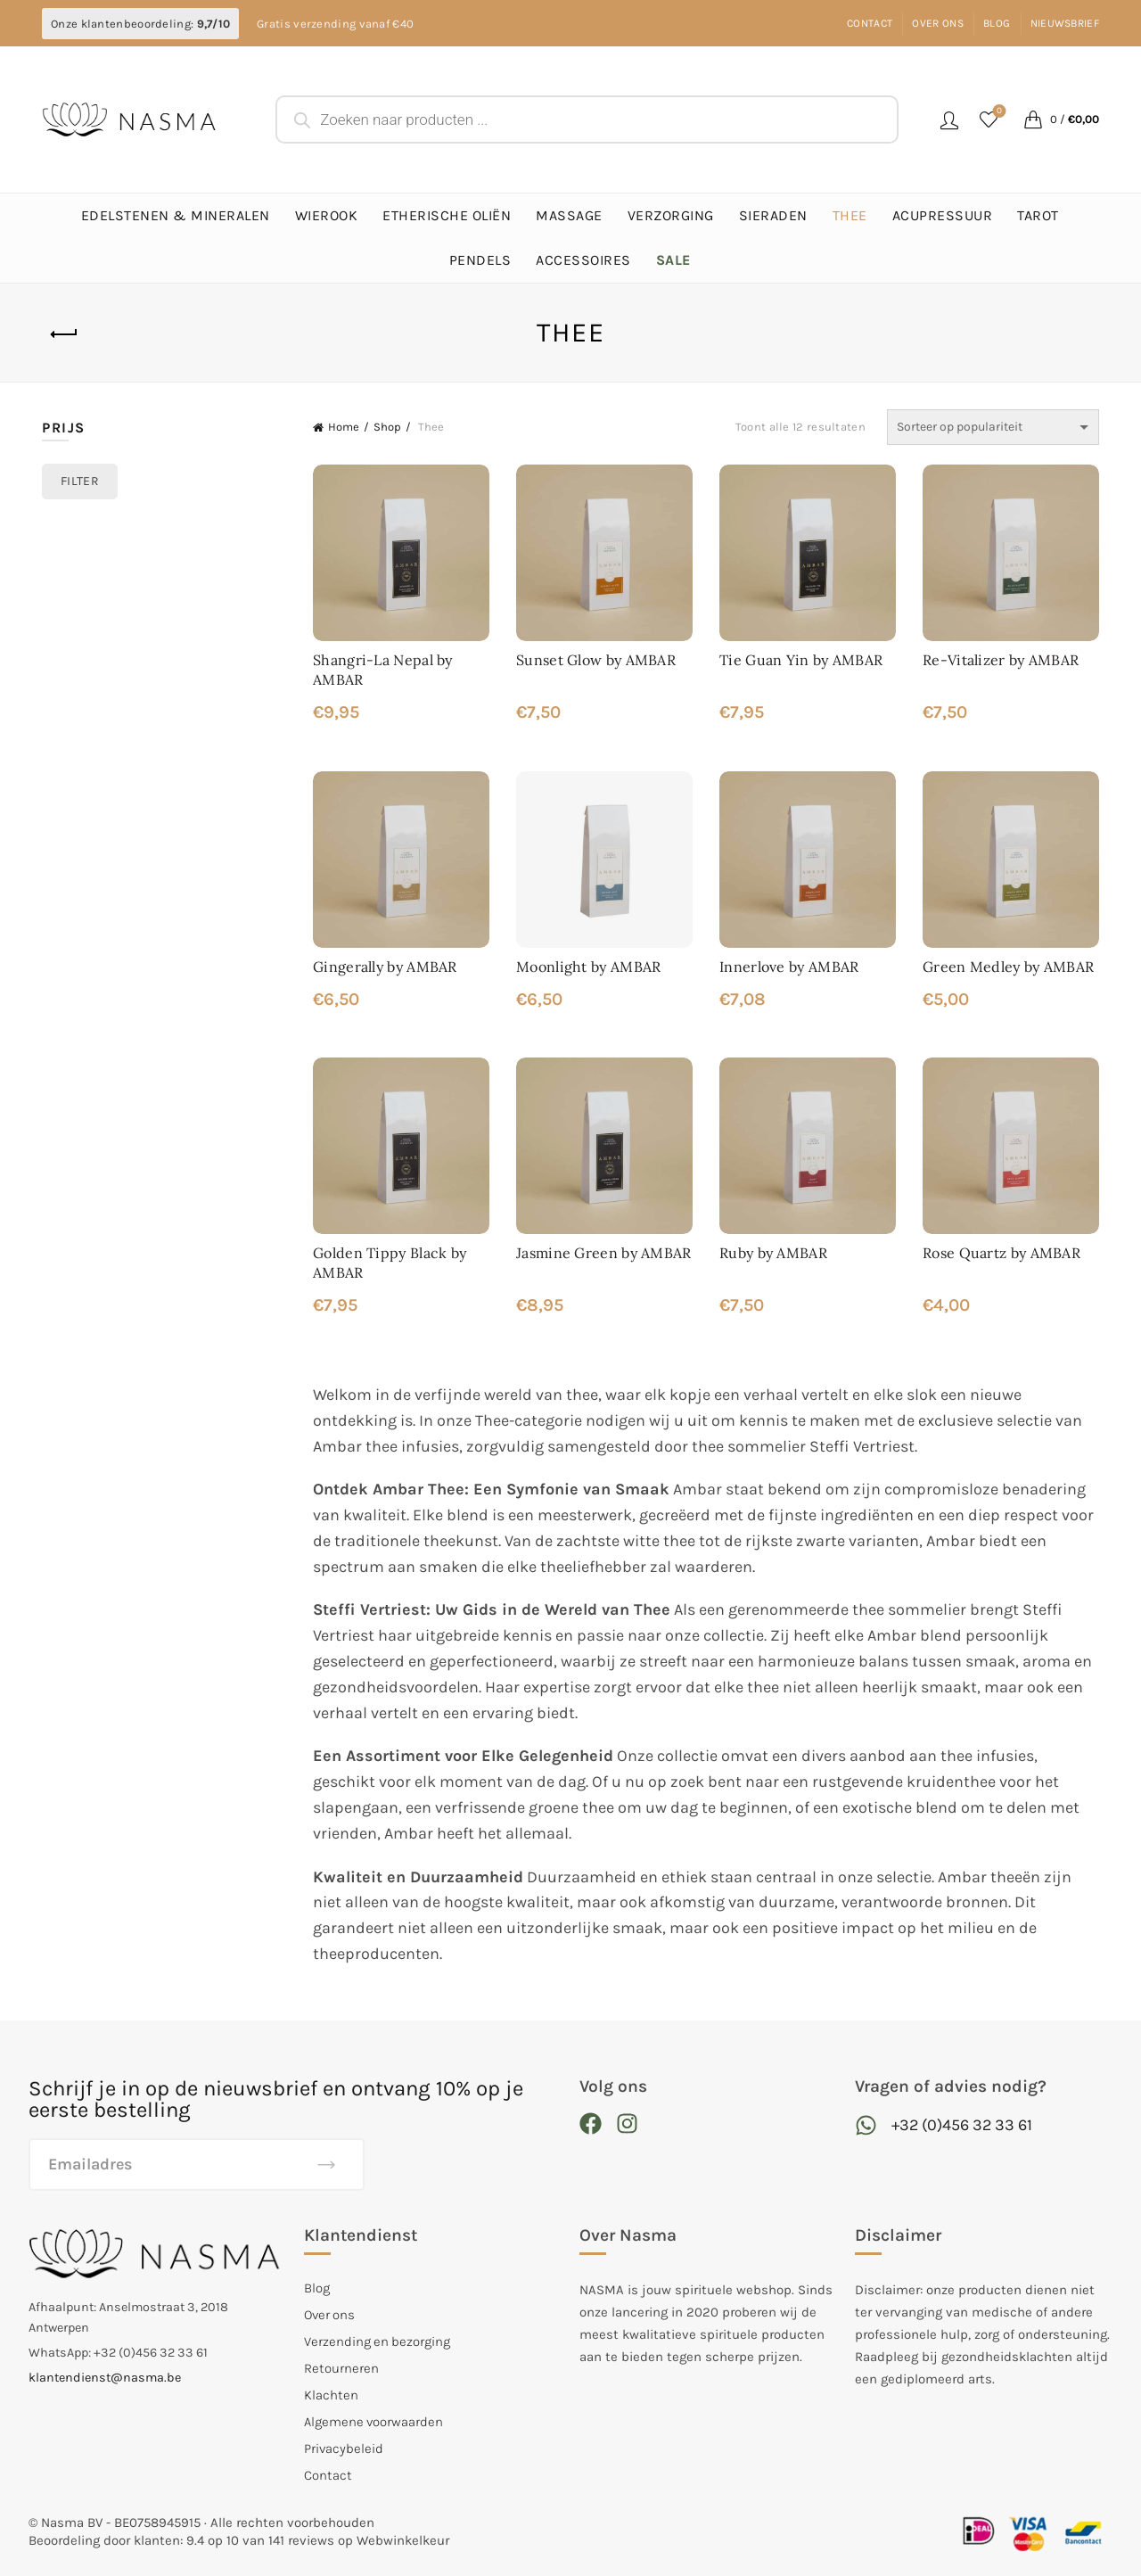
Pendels (480, 259)
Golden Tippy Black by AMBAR (389, 1262)
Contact (869, 23)
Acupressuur (942, 215)
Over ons (937, 23)
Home (343, 426)
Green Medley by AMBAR (1008, 966)
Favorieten (998, 112)
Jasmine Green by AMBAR (604, 1253)
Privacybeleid (343, 2448)
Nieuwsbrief (1064, 23)
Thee (850, 215)
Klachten (331, 2395)
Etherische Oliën (446, 215)
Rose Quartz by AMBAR (1001, 1253)
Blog (996, 23)
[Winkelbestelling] (993, 427)
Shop (387, 426)
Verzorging (671, 215)
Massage (569, 215)
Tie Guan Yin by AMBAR (800, 660)
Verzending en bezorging (377, 2341)
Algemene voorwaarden (373, 2422)
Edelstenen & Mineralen (175, 215)
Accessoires (583, 259)
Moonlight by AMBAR (588, 966)
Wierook (326, 215)
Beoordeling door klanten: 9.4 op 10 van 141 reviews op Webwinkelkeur (239, 2540)
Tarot (1038, 215)
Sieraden (773, 215)
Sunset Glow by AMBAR (596, 660)
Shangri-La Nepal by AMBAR (383, 669)
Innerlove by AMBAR (788, 966)
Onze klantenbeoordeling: (140, 23)
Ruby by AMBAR (773, 1253)
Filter (80, 481)
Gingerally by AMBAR (385, 966)
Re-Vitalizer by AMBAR (1001, 660)
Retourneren (341, 2368)
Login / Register (949, 119)
